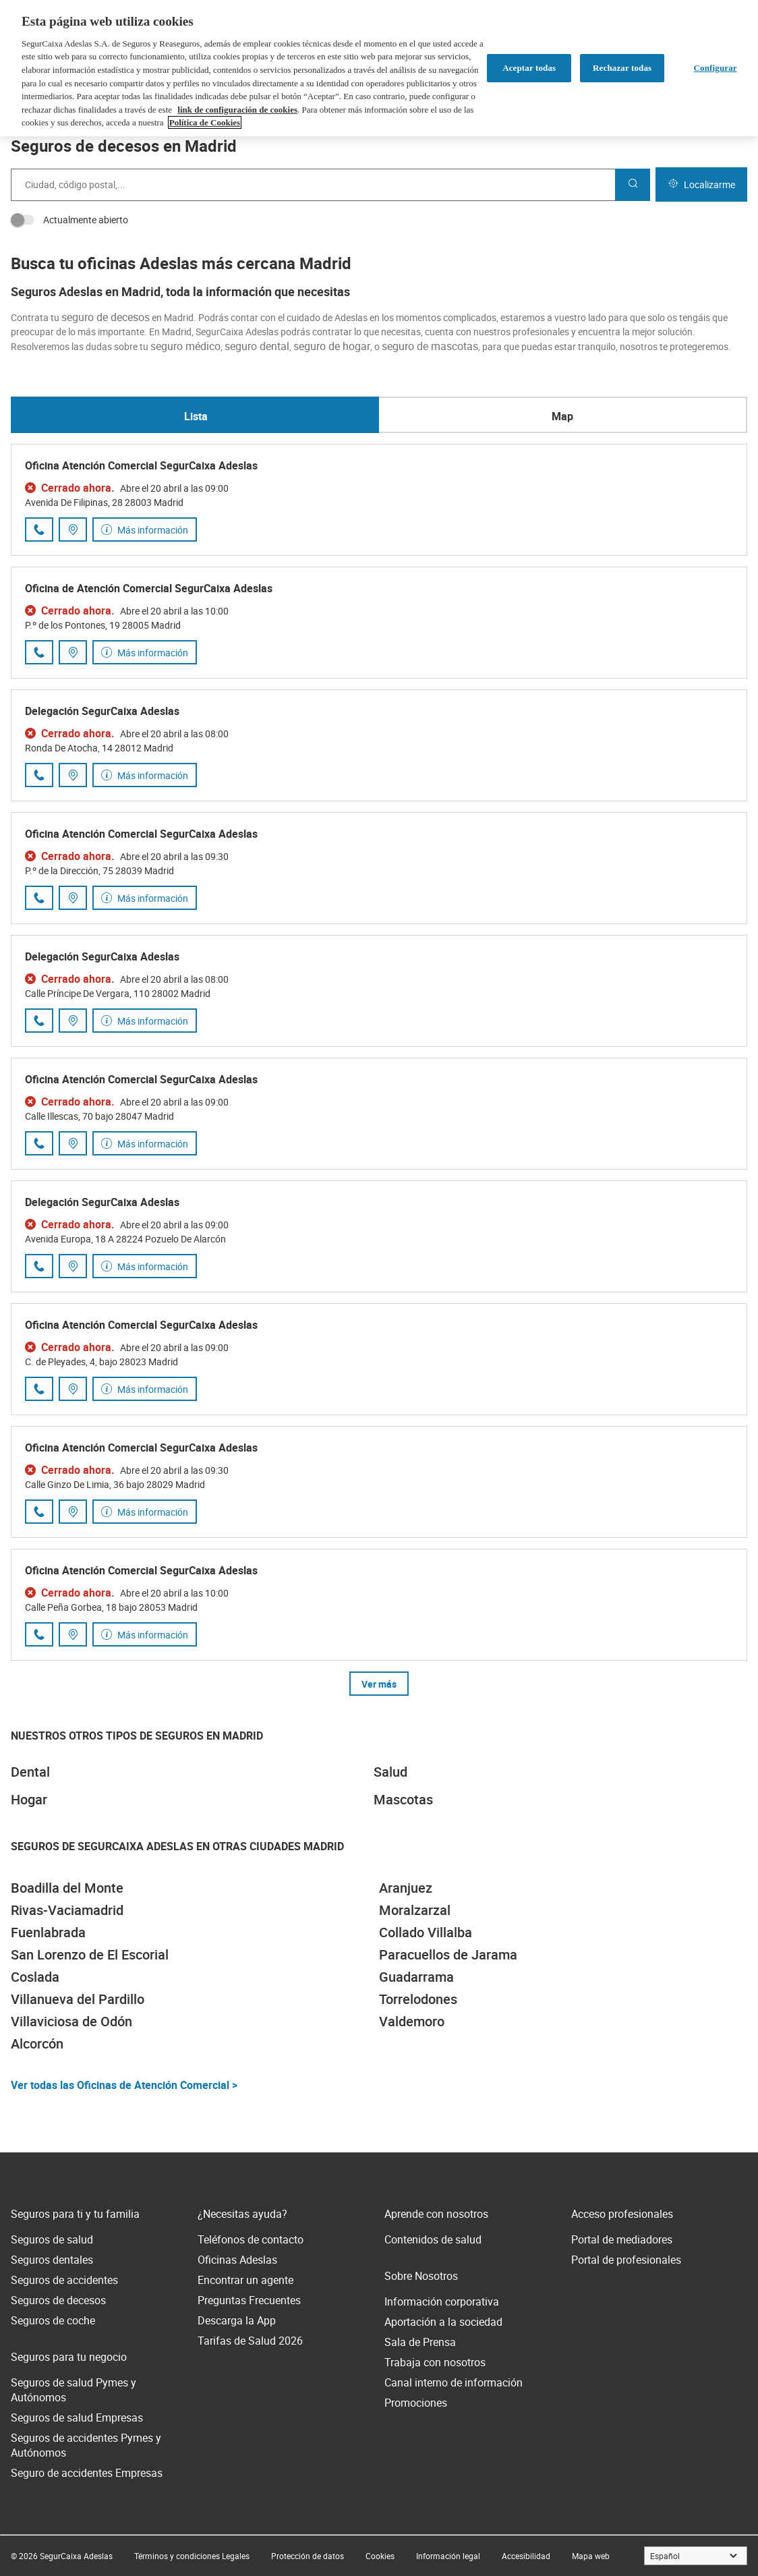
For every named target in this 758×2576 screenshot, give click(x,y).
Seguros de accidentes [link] (64, 2279)
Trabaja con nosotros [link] (435, 2362)
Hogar (29, 1799)
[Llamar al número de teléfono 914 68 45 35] (39, 775)
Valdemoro (411, 2021)
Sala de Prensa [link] (420, 2342)
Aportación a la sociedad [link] (443, 2321)
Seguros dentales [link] (52, 2259)
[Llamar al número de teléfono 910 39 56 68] (39, 652)
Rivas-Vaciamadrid (67, 1910)
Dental (30, 1772)
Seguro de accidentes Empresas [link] (87, 2472)
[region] (379, 68)
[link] (192, 2555)
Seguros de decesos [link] (58, 2300)
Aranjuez (405, 1888)
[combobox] (313, 185)
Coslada (35, 1977)
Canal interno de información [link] (453, 2382)
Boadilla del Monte (67, 1888)
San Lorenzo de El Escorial (90, 1954)
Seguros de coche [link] (53, 2320)
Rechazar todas (622, 68)
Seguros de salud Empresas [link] (77, 2417)
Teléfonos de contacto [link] (250, 2239)
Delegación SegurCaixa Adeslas (102, 711)
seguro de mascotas (430, 346)
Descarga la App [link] (237, 2320)
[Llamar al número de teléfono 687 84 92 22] (39, 1389)
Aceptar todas (529, 68)
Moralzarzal (414, 1910)
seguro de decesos (105, 317)
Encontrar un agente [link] (245, 2279)
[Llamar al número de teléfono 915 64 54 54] (39, 1020)
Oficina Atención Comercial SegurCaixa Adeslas (141, 465)
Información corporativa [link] (441, 2301)
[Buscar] (632, 185)
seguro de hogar (331, 346)
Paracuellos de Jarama (448, 1954)
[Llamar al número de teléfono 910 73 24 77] (39, 1143)
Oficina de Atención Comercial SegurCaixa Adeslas (148, 588)
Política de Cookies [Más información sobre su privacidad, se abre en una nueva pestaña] (204, 122)
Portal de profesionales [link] (626, 2259)
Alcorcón (37, 2043)
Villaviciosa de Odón (71, 2021)
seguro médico (185, 346)
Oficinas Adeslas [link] (237, 2259)
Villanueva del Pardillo (77, 1999)
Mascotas (403, 1799)
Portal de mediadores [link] (621, 2239)
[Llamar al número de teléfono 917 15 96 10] (39, 1266)
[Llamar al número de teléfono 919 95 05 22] (39, 898)
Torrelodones (418, 1999)
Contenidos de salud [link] (433, 2239)
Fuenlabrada (48, 1932)
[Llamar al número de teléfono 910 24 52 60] (39, 1511)
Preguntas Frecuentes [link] (249, 2300)
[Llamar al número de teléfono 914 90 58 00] (39, 529)
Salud (390, 1772)
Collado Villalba (425, 1932)
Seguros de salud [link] (52, 2239)
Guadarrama (416, 1977)
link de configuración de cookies (237, 110)
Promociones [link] (415, 2402)
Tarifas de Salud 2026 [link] (250, 2340)
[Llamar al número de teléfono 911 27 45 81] (39, 1634)
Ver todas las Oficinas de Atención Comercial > (124, 2085)
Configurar (715, 68)
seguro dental (257, 346)
